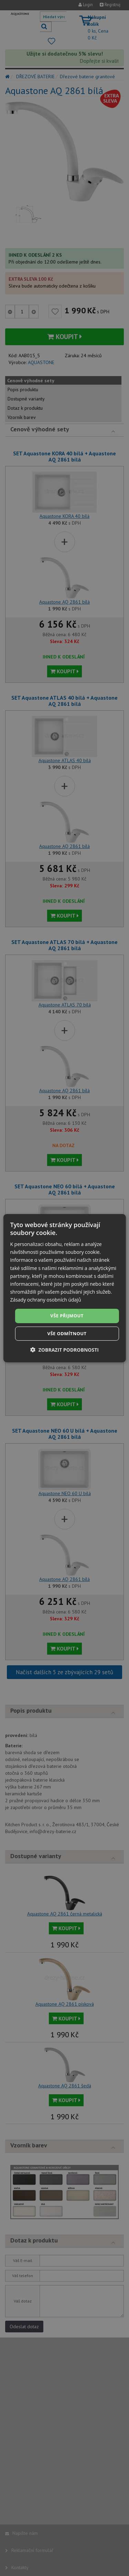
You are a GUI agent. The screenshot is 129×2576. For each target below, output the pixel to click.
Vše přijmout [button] (66, 1316)
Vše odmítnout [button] (67, 1333)
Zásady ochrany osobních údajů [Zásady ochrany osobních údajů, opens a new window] (45, 1299)
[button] (64, 1350)
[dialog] (64, 1288)
